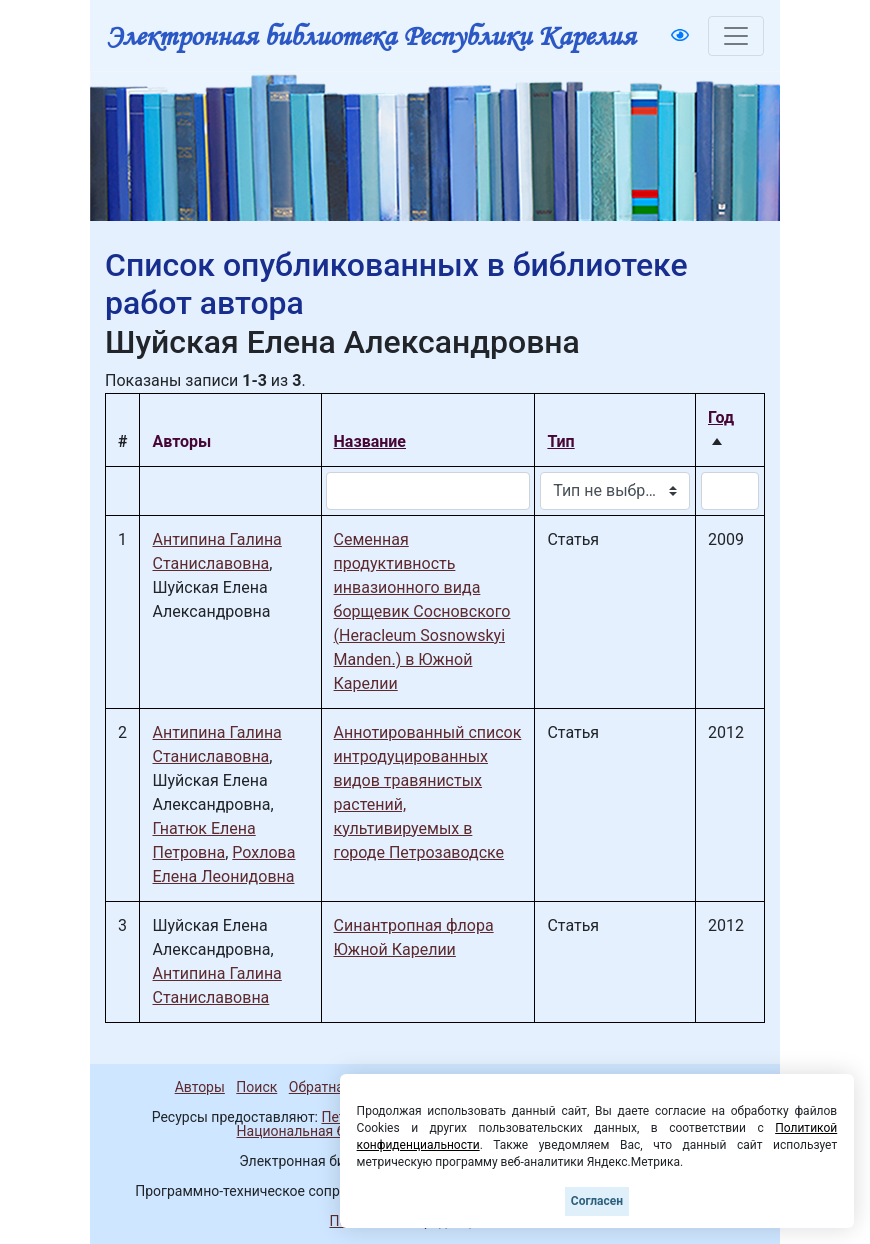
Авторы (200, 1087)
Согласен (597, 1201)
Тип (560, 441)
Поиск (256, 1087)
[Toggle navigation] (736, 36)
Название (370, 441)
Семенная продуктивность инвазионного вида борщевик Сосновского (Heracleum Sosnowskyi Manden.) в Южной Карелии (422, 611)
